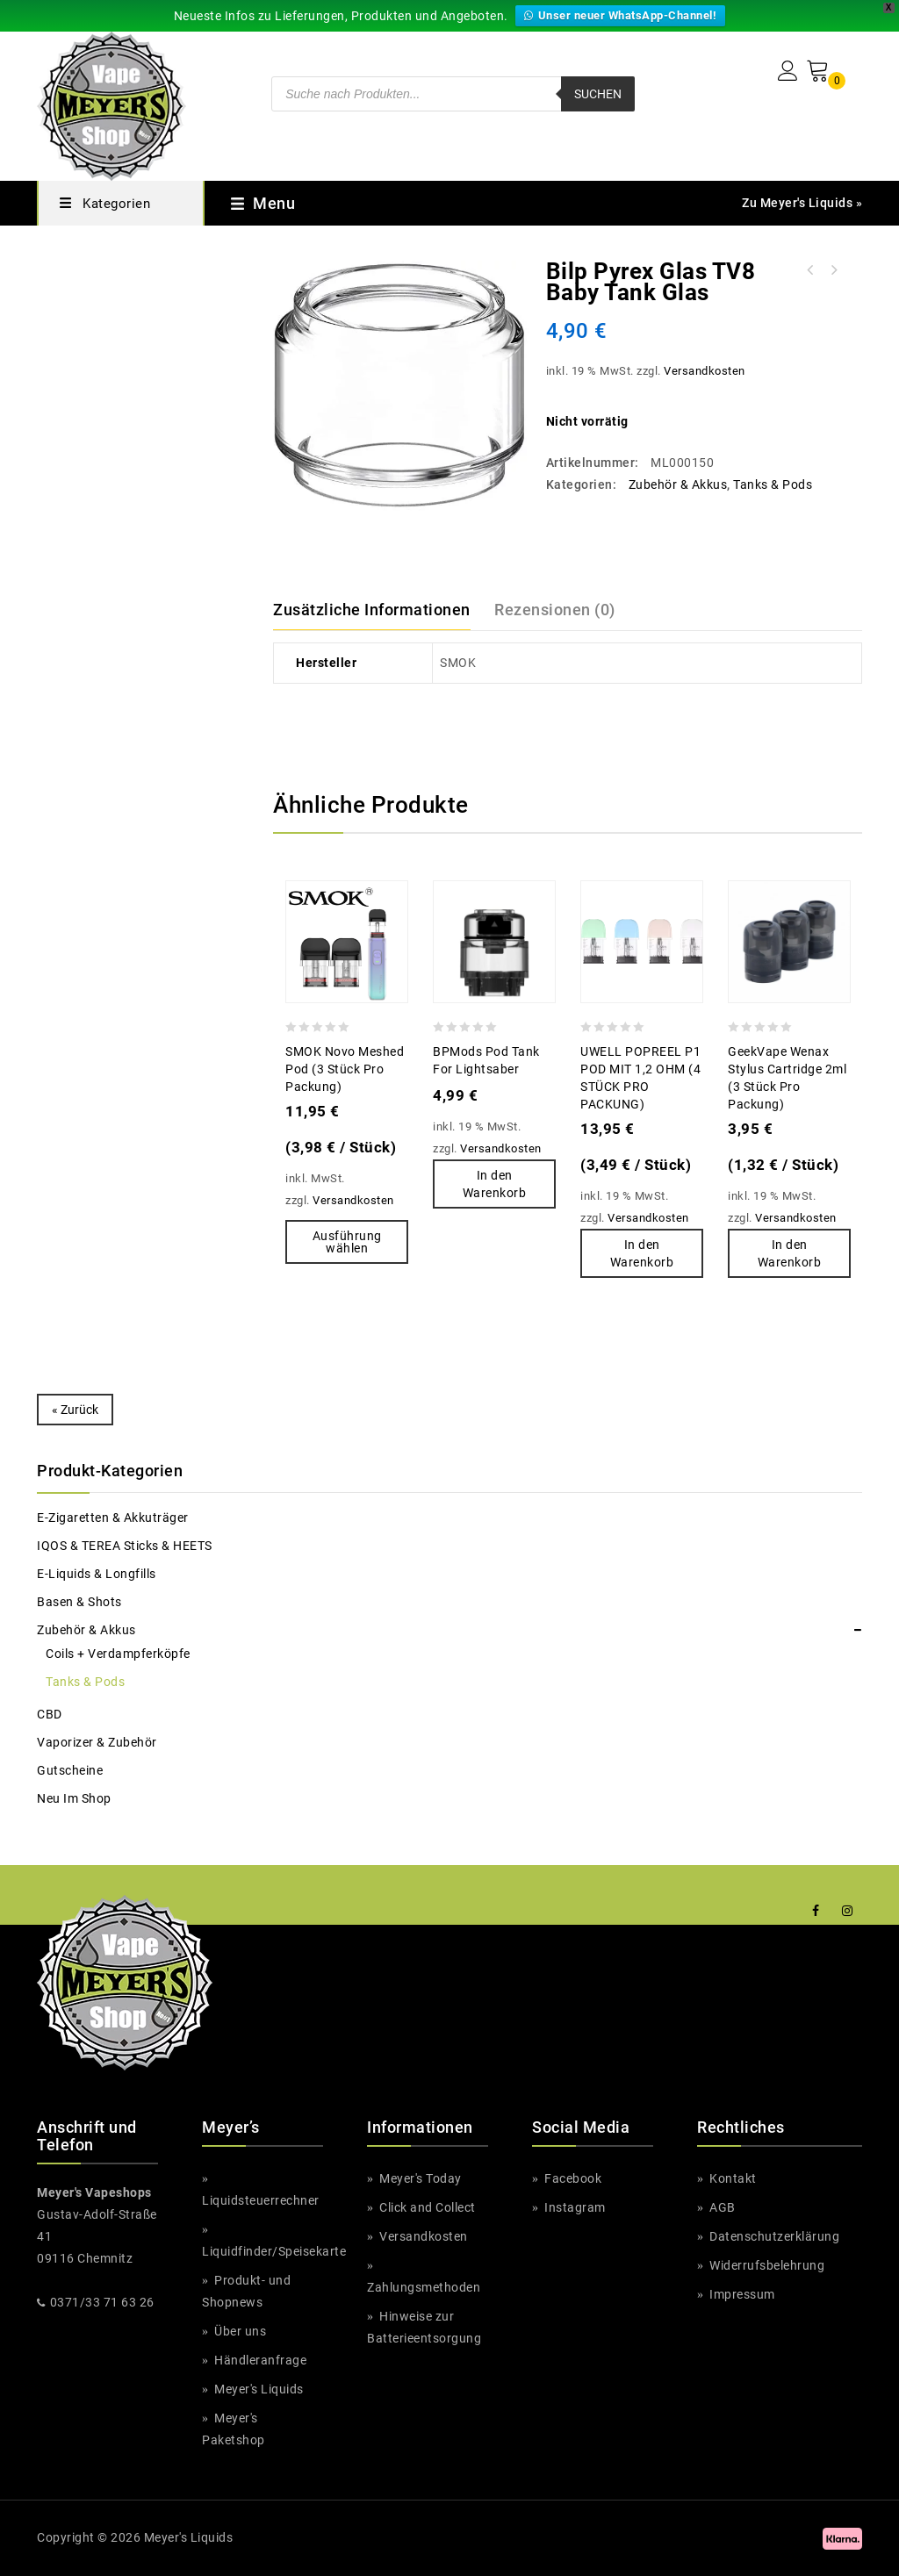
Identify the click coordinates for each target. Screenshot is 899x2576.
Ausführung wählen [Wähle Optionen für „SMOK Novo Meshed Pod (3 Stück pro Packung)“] (346, 1242)
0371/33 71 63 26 (102, 2302)
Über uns (239, 2331)
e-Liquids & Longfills (97, 1574)
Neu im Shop (74, 1798)
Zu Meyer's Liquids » (802, 203)
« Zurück (75, 1410)
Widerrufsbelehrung (766, 2265)
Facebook (572, 2178)
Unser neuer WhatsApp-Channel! (620, 15)
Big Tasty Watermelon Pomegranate (833, 270)
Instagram (573, 2207)
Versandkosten (703, 370)
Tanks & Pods (772, 484)
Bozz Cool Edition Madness (810, 270)
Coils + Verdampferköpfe (118, 1654)
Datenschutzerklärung (772, 2236)
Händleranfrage (259, 2360)
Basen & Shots (79, 1602)
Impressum (741, 2294)
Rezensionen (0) (554, 609)
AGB (721, 2207)
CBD (49, 1714)
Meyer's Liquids (259, 2389)
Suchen (598, 94)
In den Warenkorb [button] (494, 1184)
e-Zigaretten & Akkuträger (112, 1517)
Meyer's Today (420, 2178)
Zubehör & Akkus (675, 484)
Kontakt (731, 2178)
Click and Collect (427, 2207)
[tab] (382, 610)
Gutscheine (70, 1770)
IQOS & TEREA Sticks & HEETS (125, 1546)
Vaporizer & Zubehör (96, 1742)
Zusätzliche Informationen (371, 609)
